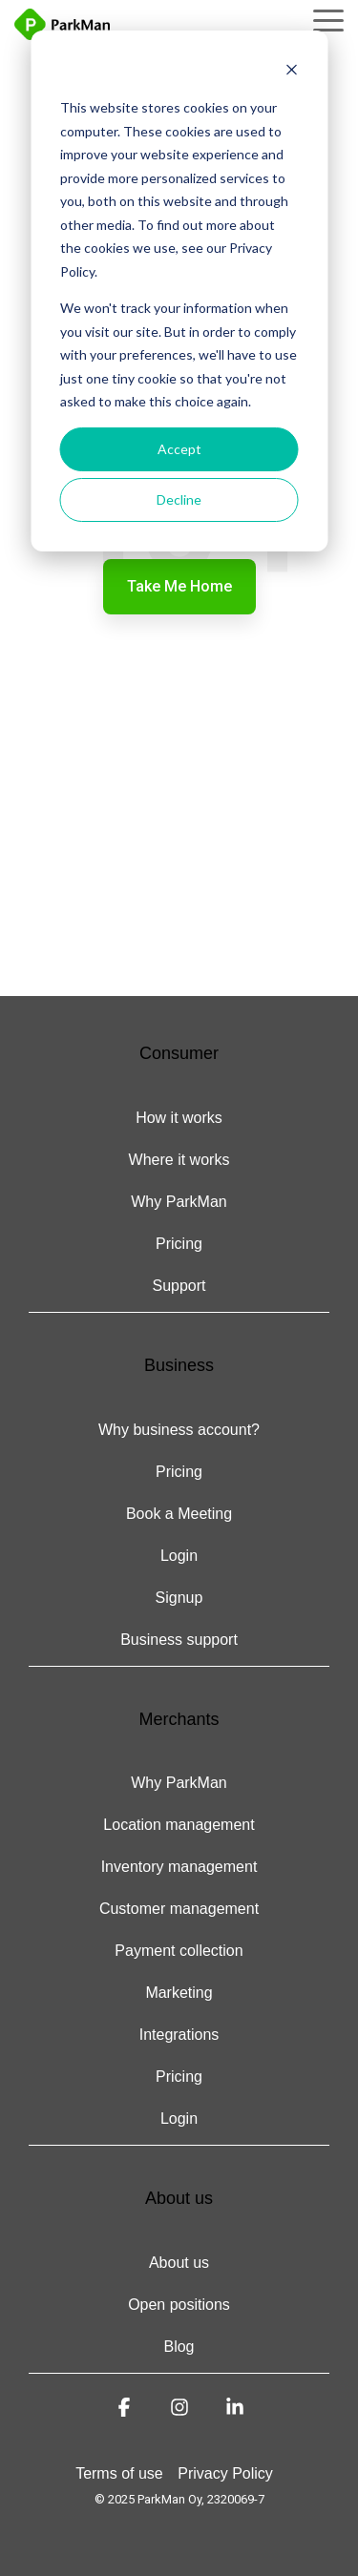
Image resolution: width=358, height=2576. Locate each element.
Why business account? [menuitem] (179, 1430)
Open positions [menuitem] (179, 2304)
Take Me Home (179, 586)
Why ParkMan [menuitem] (178, 1202)
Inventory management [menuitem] (179, 1867)
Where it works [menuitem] (179, 1160)
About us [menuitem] (179, 2262)
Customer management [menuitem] (179, 1909)
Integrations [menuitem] (179, 2034)
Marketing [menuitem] (178, 1992)
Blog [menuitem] (178, 2346)
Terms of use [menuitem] (119, 2473)
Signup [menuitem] (179, 1597)
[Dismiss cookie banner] (291, 72)
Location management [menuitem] (178, 1825)
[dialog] (179, 291)
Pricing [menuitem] (179, 1244)
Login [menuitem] (179, 1556)
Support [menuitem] (178, 1286)
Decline (179, 499)
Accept (179, 449)
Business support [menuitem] (179, 1639)
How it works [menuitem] (179, 1118)
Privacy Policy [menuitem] (225, 2473)
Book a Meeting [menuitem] (179, 1514)
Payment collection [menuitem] (178, 1950)
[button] (328, 19)
